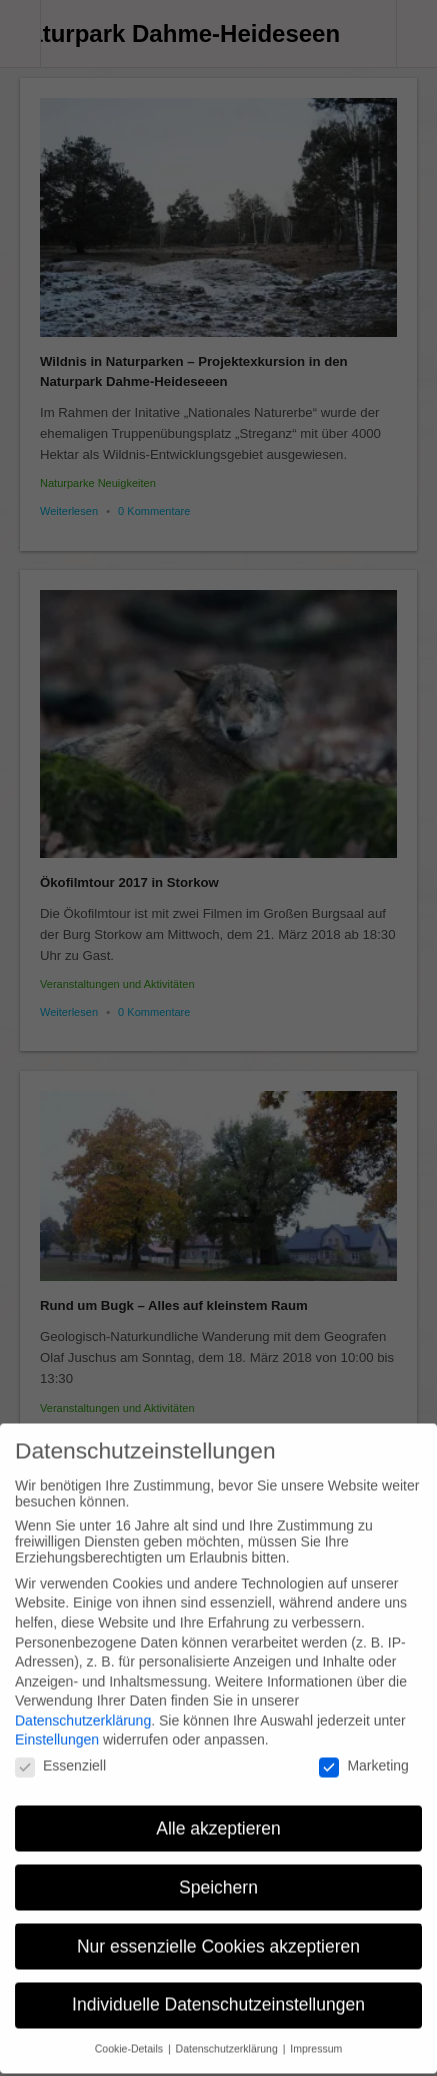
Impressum (316, 2032)
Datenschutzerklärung (83, 1704)
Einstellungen (57, 1724)
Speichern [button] (218, 1871)
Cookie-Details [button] (130, 2032)
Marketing (363, 1749)
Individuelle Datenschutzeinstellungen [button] (218, 1989)
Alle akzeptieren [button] (218, 1812)
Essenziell (60, 1749)
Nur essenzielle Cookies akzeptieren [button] (218, 1930)
